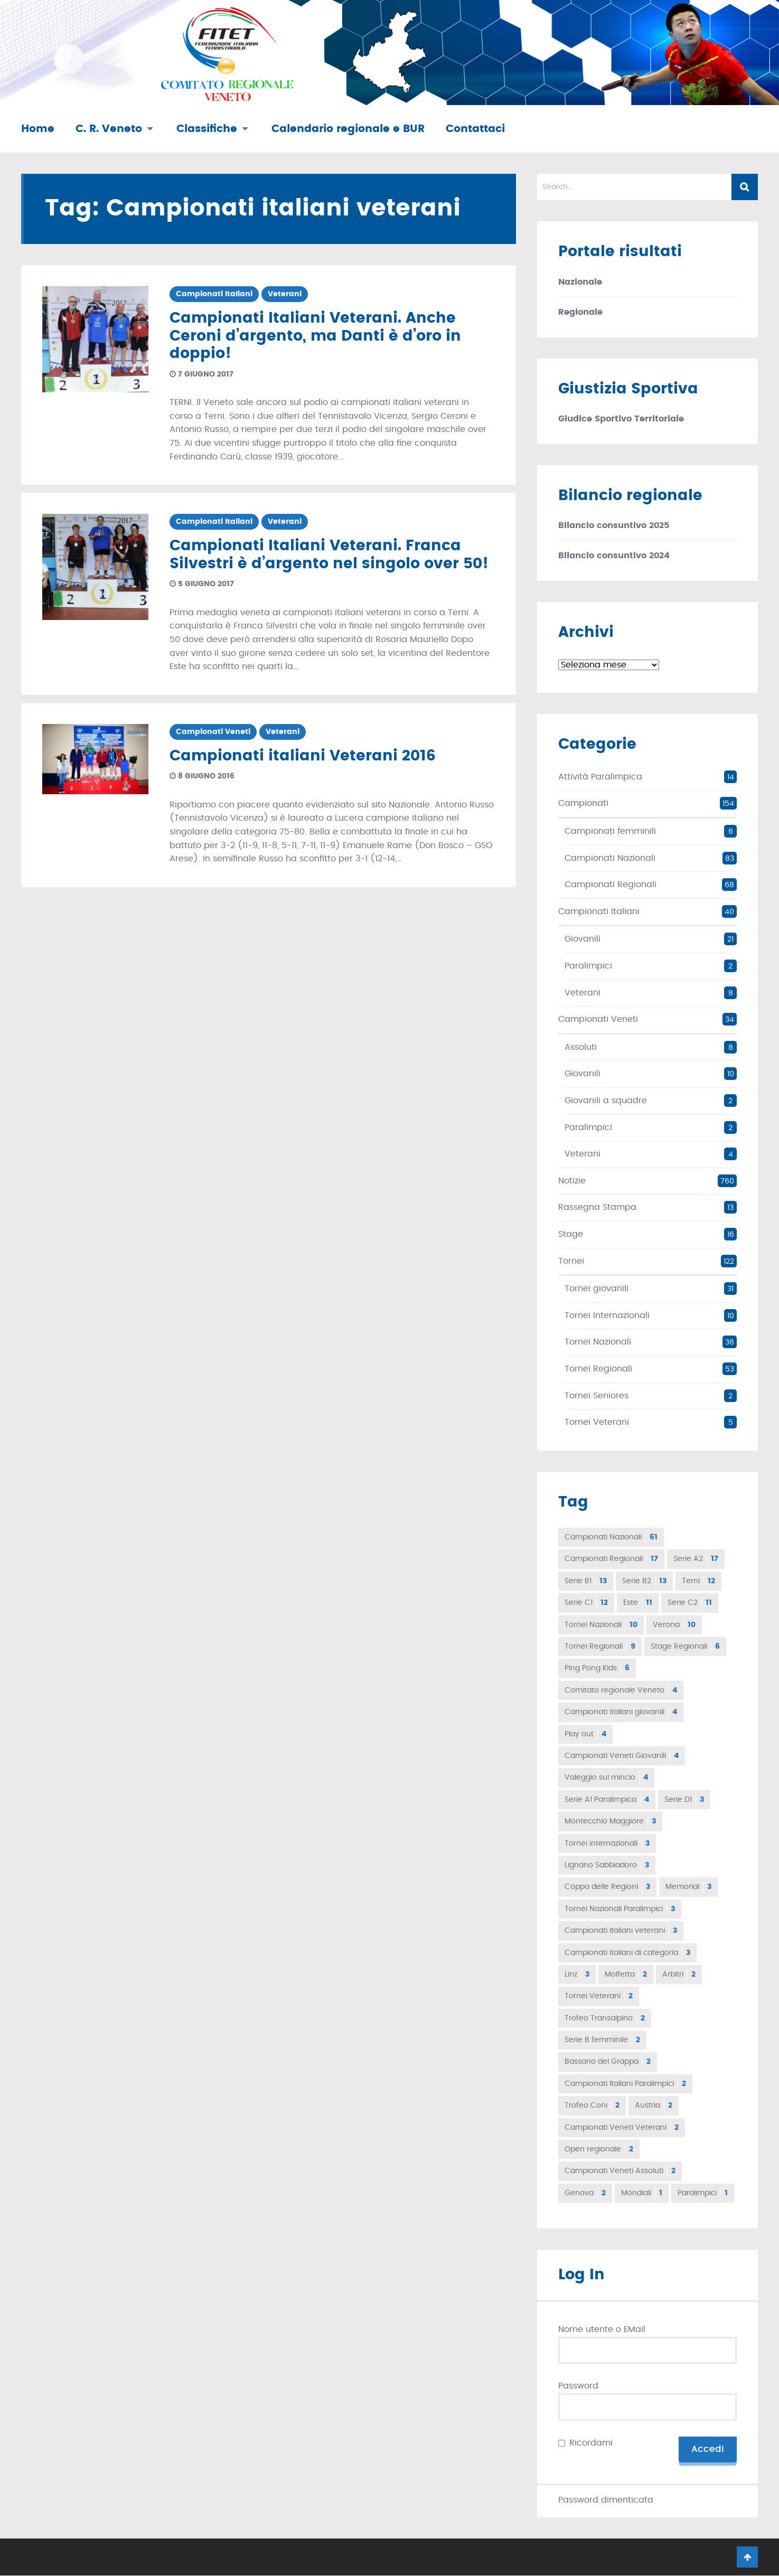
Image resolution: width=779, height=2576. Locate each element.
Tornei (571, 1261)
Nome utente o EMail (601, 2329)
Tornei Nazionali (598, 1342)
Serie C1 (586, 1603)
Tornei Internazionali (607, 1315)
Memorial (688, 1887)
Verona (674, 1625)
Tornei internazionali (607, 1843)
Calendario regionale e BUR (348, 129)
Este (637, 1603)
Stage (570, 1234)
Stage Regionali (685, 1646)
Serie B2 (644, 1581)
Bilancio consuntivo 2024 (614, 555)
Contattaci (475, 129)
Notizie (572, 1181)
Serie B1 (586, 1581)
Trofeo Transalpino (605, 2018)
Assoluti (581, 1047)
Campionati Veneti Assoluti (620, 2171)
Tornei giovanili (596, 1288)
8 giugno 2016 (202, 776)
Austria (653, 2105)
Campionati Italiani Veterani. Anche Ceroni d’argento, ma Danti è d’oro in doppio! (315, 336)
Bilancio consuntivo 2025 (613, 525)
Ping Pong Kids (597, 1668)
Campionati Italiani (214, 294)
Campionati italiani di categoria (627, 1953)
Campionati (583, 803)
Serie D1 (684, 1800)
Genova (585, 2193)
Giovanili (582, 939)
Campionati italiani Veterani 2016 (303, 756)
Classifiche (206, 129)
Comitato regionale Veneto (621, 1690)
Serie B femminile (602, 2040)
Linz (577, 1974)
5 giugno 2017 (202, 584)
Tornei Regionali (598, 1369)
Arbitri (679, 1974)
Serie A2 (695, 1559)
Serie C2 (690, 1603)
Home (37, 129)
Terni (698, 1581)
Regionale (580, 312)
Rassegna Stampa (597, 1207)
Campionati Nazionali (610, 858)
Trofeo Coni (592, 2105)
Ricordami (591, 2443)
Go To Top (747, 2557)
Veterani (285, 294)
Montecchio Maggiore (610, 1821)
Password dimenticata (605, 2500)
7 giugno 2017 (201, 374)
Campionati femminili (610, 831)
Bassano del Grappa (608, 2061)
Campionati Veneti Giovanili (622, 1756)
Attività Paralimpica (600, 777)
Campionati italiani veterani (621, 1930)
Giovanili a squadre (606, 1100)
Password (578, 2386)
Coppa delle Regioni (607, 1887)
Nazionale (580, 282)
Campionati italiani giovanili (621, 1712)
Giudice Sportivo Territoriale (621, 419)
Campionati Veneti (213, 732)
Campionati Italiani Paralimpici (625, 2084)
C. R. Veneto (109, 129)
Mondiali (641, 2193)
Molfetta (626, 1974)
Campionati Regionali (610, 884)
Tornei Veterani (597, 1422)
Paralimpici (588, 966)
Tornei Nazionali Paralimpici (620, 1909)
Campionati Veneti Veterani (622, 2127)
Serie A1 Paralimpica (607, 1800)
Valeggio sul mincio (606, 1777)
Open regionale (599, 2149)
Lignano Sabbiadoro (607, 1865)
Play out (585, 1734)
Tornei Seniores (596, 1396)
